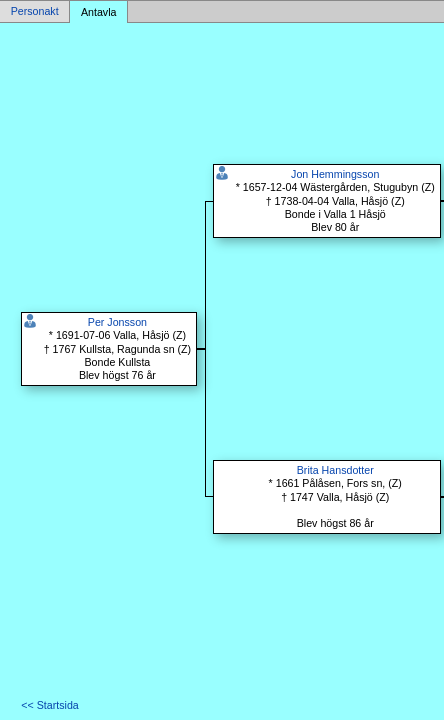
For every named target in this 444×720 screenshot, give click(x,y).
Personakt (35, 12)
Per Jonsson (117, 322)
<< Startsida (49, 705)
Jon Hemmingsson (335, 174)
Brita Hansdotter (335, 470)
